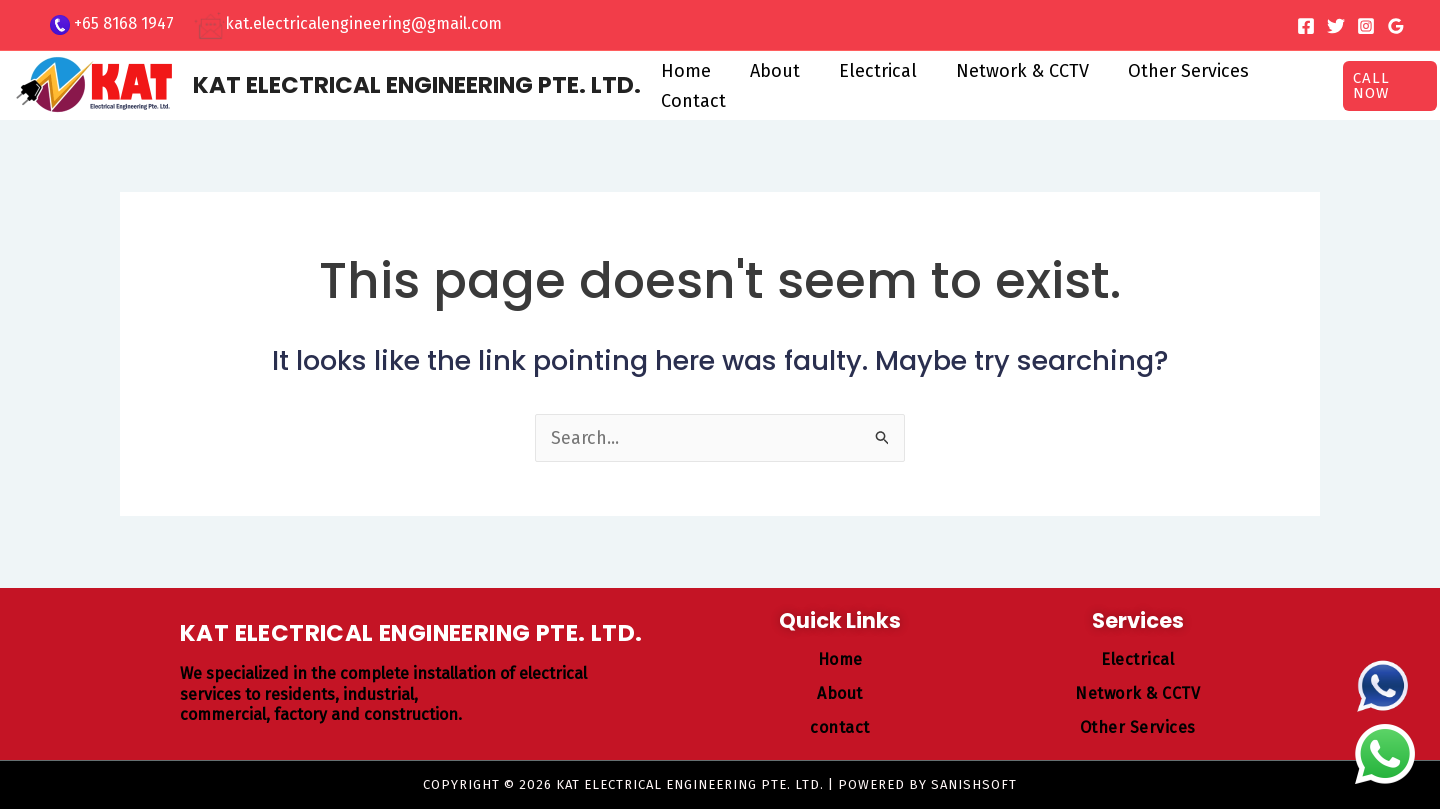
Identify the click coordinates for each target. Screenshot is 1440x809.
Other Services (1174, 71)
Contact (691, 101)
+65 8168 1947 (124, 23)
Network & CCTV (1011, 71)
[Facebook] (1306, 26)
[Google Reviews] (1396, 26)
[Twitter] (1336, 26)
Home (684, 71)
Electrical (870, 71)
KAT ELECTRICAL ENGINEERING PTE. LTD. (417, 85)
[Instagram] (1366, 26)
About (770, 71)
